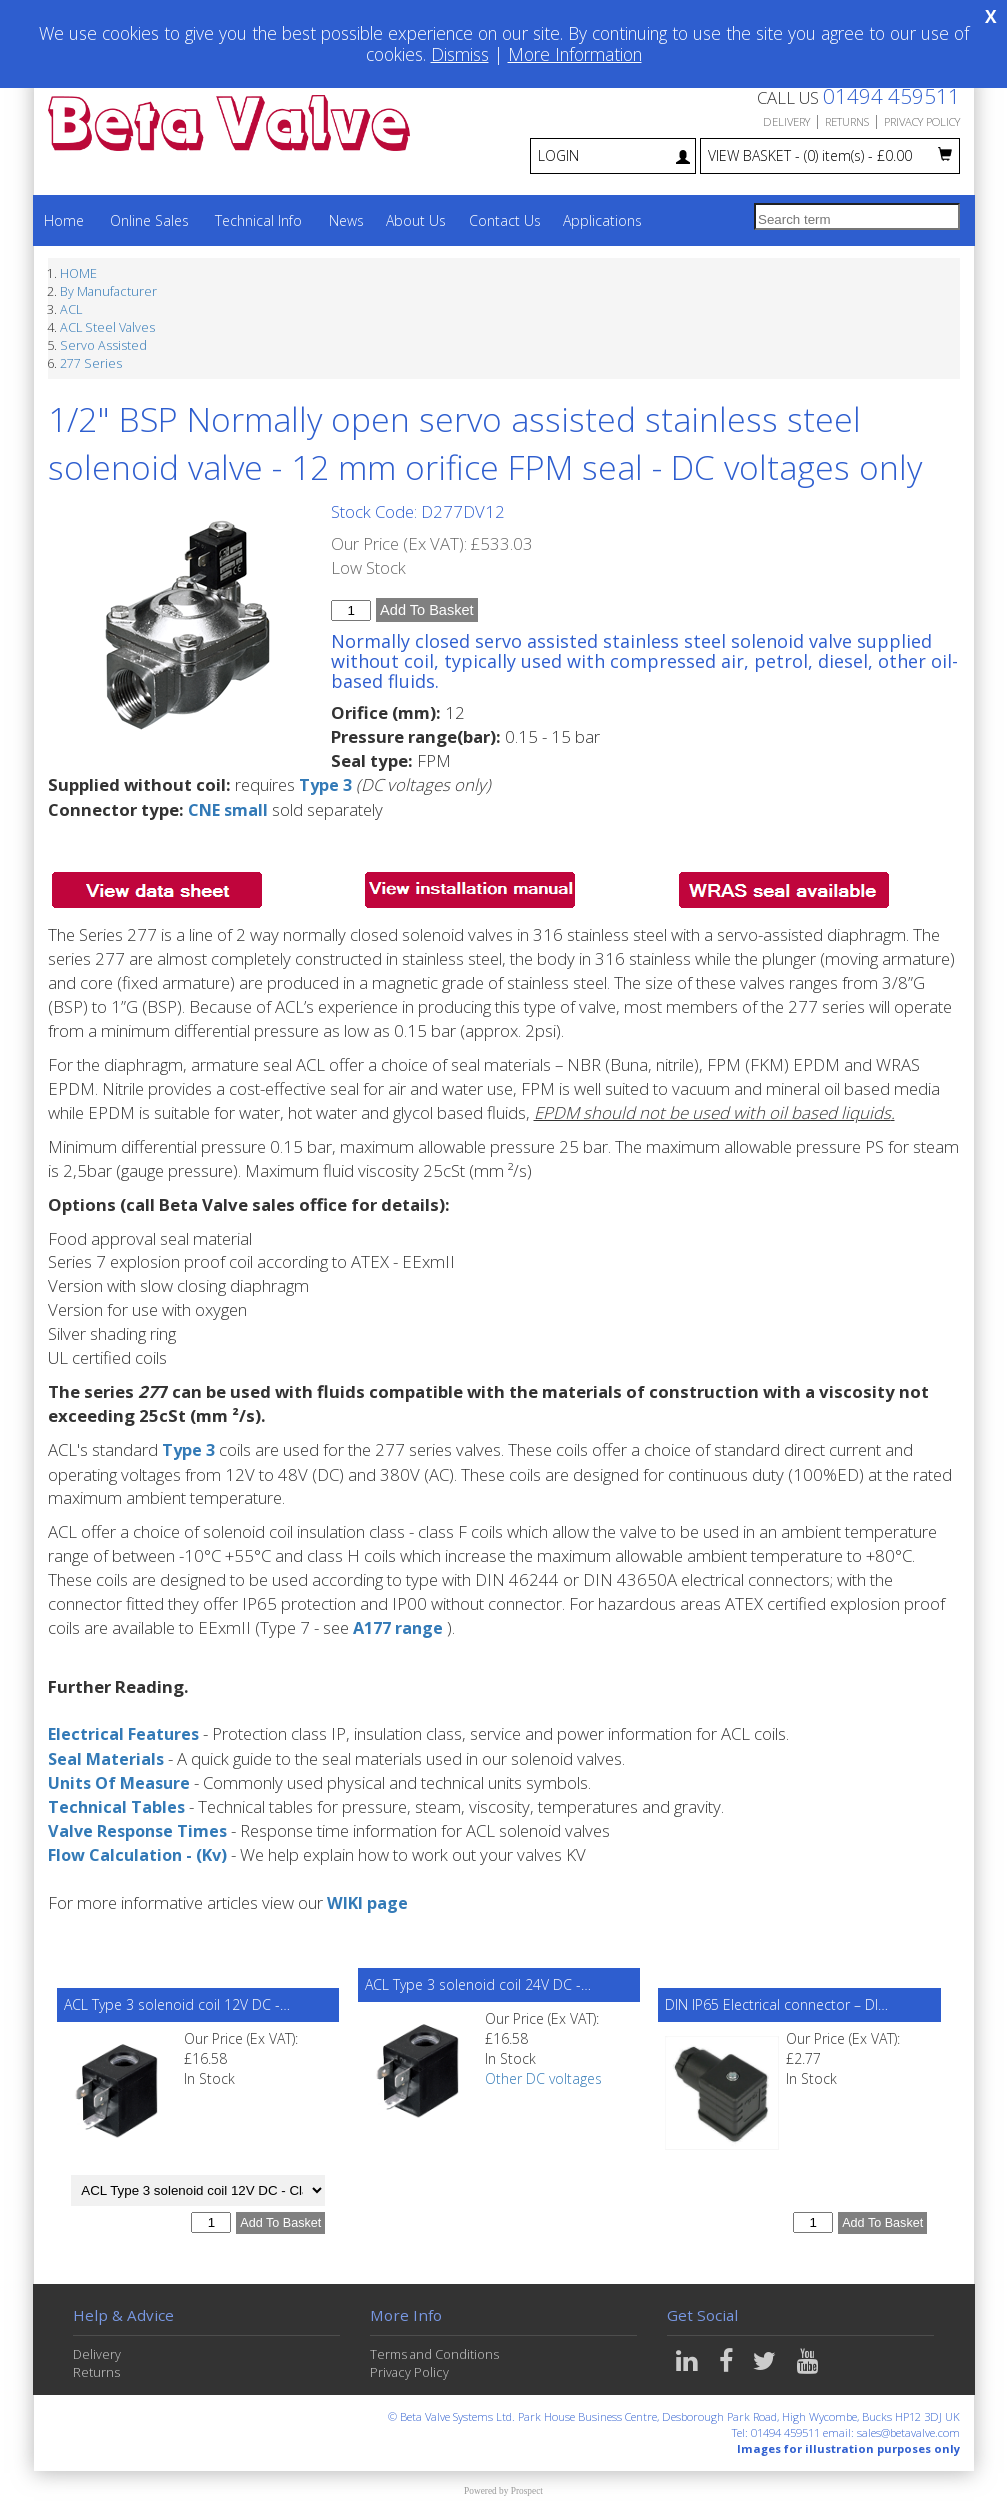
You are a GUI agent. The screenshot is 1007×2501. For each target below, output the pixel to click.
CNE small (229, 808)
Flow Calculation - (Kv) (141, 1853)
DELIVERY (786, 121)
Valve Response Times (141, 1829)
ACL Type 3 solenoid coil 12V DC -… (177, 2003)
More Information (575, 54)
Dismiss (460, 54)
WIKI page (368, 1901)
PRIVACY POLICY (922, 121)
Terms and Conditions (434, 2353)
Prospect (527, 2489)
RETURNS (847, 121)
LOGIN (614, 155)
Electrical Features (125, 1733)
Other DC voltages (543, 2077)
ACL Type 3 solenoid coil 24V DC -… (478, 1983)
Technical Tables (118, 1805)
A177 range (400, 1627)
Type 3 (326, 784)
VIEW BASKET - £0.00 (830, 155)
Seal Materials (107, 1757)
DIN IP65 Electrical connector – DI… (776, 2003)
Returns (96, 2371)
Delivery (97, 2353)
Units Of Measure (122, 1781)
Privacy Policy (409, 2371)
